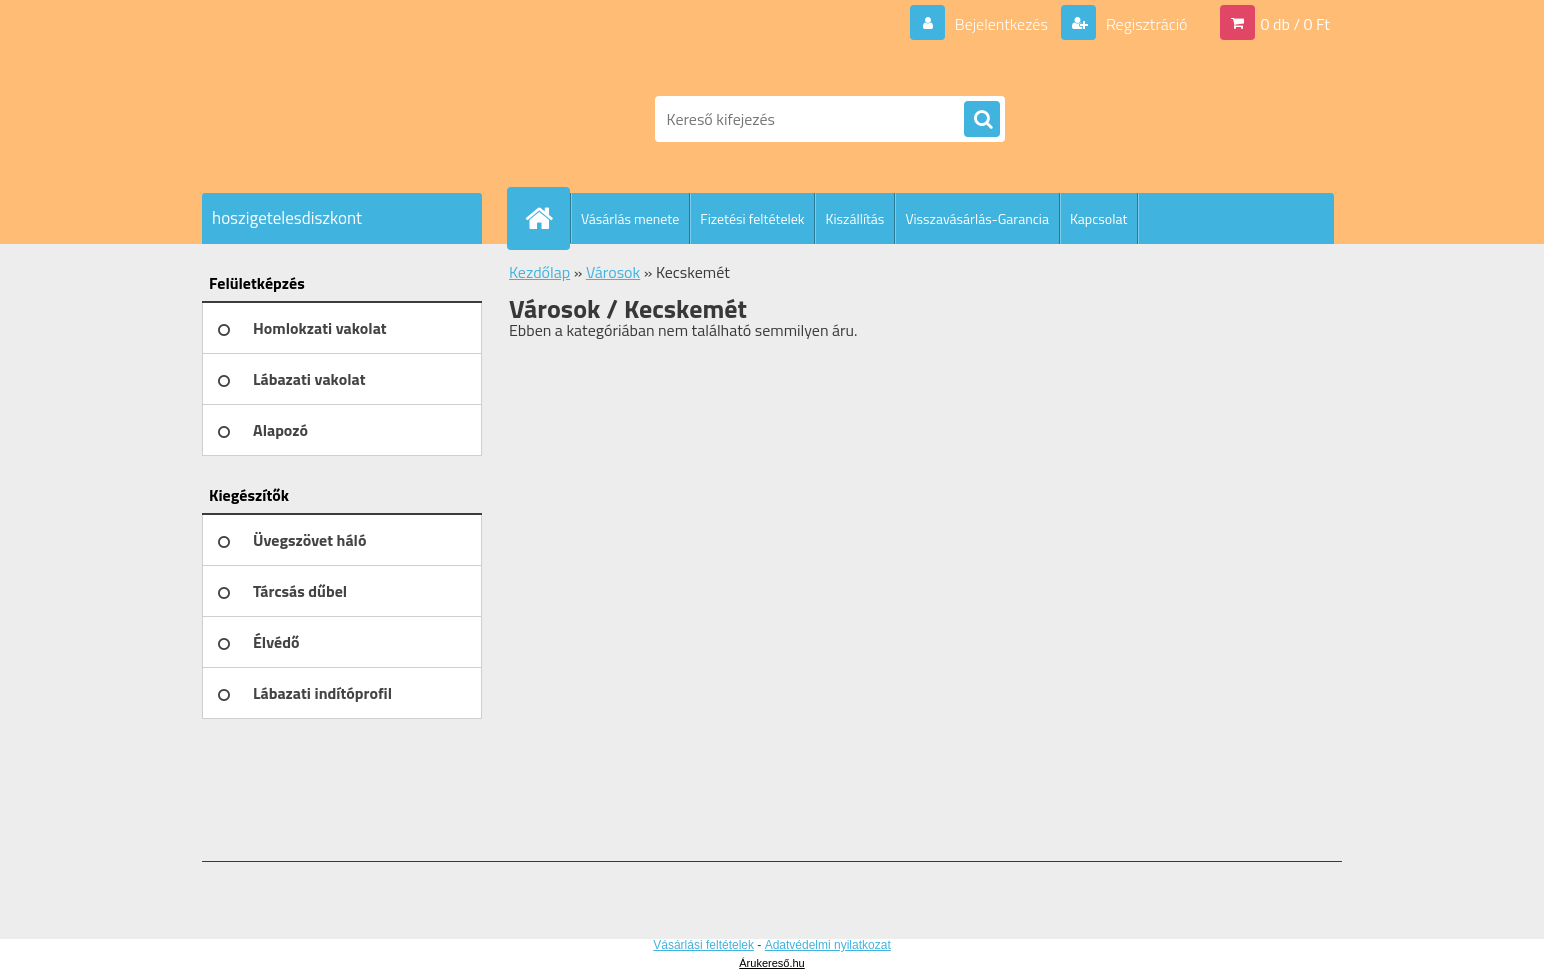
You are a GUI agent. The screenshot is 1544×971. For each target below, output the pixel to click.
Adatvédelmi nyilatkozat (828, 945)
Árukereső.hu (771, 963)
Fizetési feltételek (752, 218)
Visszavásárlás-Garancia (977, 218)
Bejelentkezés (1001, 24)
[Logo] (339, 119)
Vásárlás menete (630, 218)
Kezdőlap (539, 272)
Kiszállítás (854, 218)
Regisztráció (1144, 24)
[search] (982, 120)
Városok (613, 272)
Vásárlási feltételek (703, 945)
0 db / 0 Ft (1295, 24)
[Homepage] (547, 218)
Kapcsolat (1099, 218)
